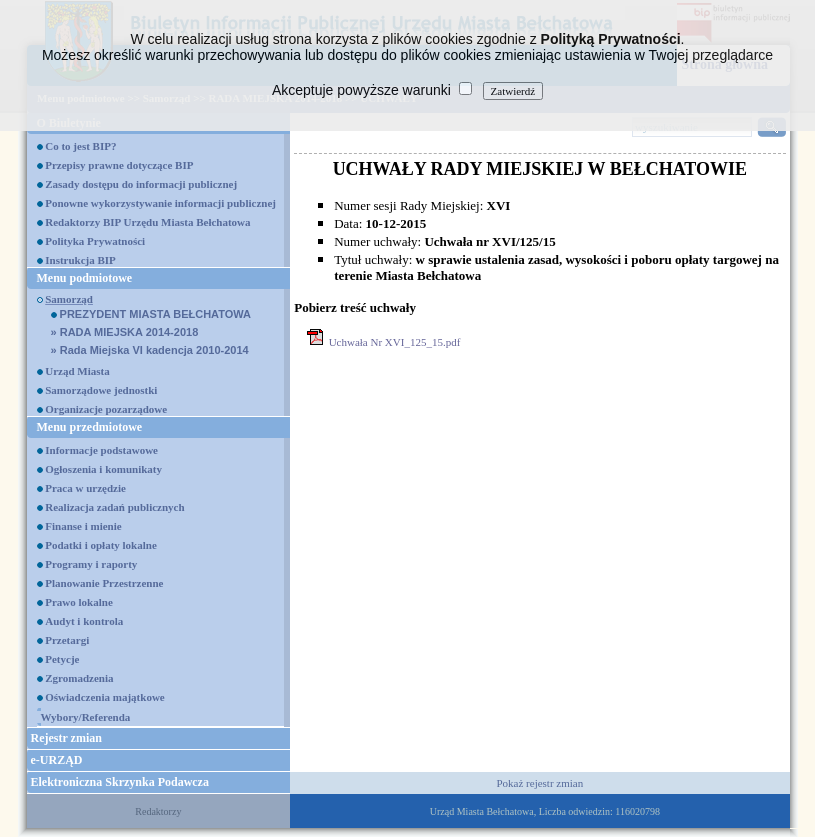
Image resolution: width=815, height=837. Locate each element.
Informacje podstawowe (101, 450)
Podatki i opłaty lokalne (101, 545)
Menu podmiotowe (85, 278)
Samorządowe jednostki (101, 390)
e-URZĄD (57, 760)
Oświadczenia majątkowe (104, 697)
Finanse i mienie (83, 526)
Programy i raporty (91, 564)
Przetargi (67, 640)
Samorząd (69, 299)
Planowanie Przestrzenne (104, 583)
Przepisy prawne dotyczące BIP (119, 165)
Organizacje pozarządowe (106, 409)
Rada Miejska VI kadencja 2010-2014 (150, 350)
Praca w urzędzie (85, 488)
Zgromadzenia (79, 678)
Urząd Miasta (77, 371)
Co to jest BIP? (80, 146)
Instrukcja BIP (80, 260)
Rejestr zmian (66, 738)
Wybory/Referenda (86, 717)
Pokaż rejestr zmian (539, 783)
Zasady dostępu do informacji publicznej (141, 184)
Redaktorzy (158, 811)
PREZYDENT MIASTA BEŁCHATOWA (151, 314)
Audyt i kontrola (84, 621)
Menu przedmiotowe (90, 427)
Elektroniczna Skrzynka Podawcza (120, 782)
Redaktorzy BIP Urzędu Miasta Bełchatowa (147, 222)
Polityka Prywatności (95, 241)
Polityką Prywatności (611, 39)
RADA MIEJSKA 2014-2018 (125, 332)
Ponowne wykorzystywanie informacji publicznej (160, 203)
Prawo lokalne (79, 602)
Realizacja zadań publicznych (114, 507)
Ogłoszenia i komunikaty (103, 469)
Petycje (62, 659)
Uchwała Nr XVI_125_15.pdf (395, 342)
